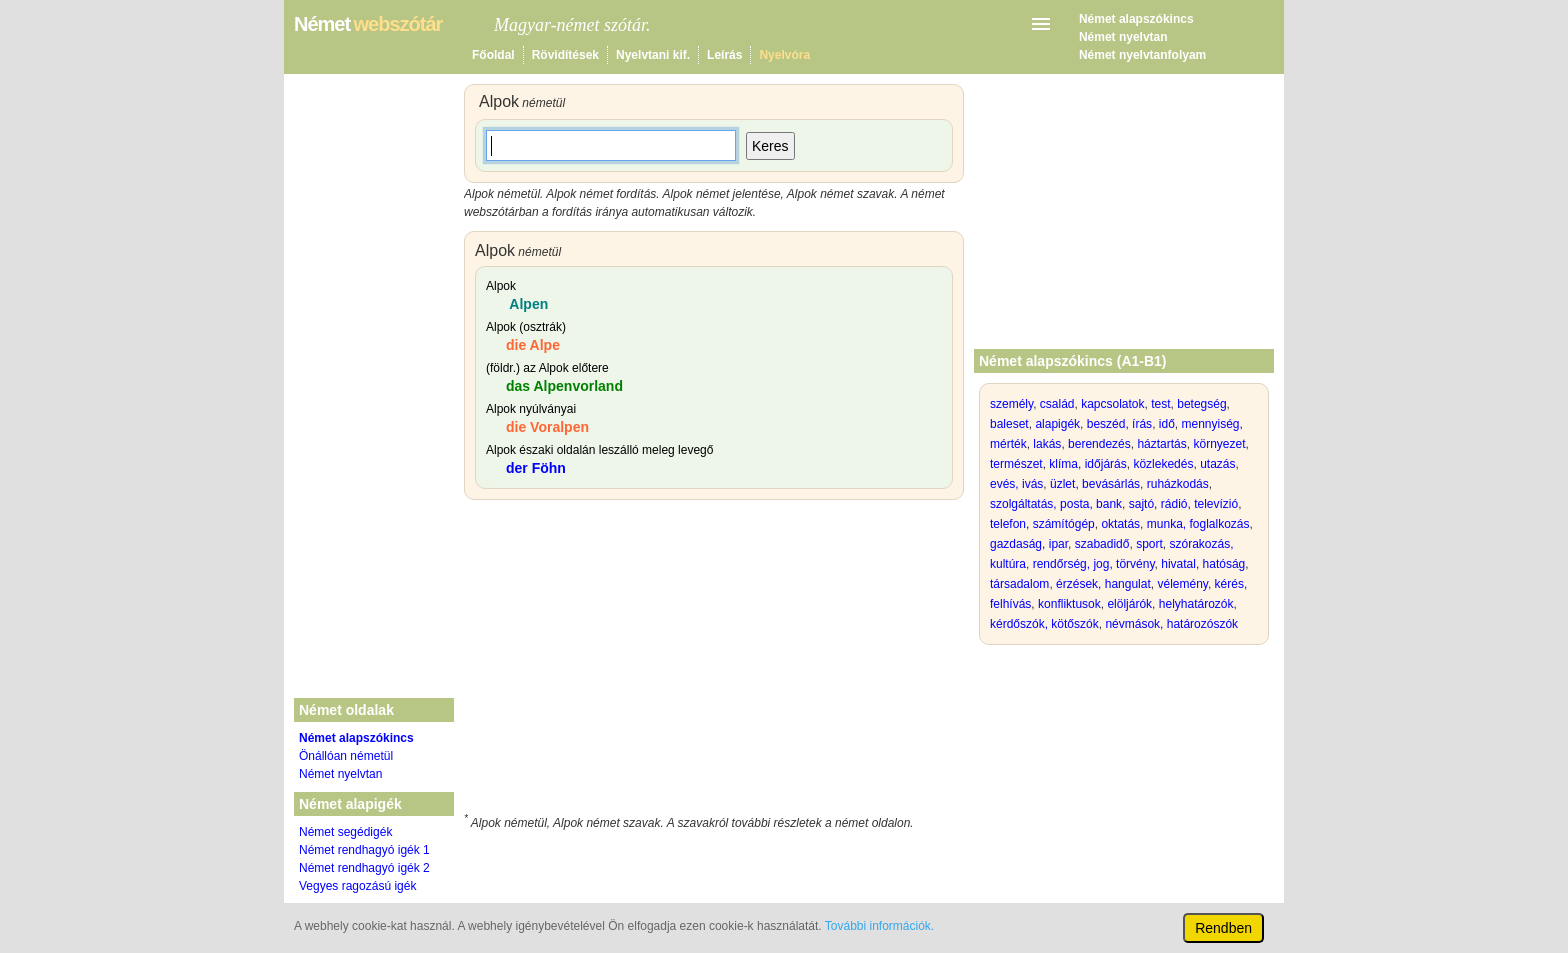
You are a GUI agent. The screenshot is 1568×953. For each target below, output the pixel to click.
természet (1016, 464)
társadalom (1019, 584)
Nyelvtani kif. (653, 55)
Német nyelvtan (1123, 37)
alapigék (1057, 424)
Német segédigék (345, 832)
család (1057, 404)
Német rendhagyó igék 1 (364, 850)
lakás (1047, 444)
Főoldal (493, 55)
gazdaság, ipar (1029, 544)
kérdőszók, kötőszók (1044, 624)
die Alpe (533, 345)
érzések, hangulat (1103, 584)
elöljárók (1129, 604)
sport (1149, 544)
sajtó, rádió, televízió (1183, 504)
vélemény (1182, 584)
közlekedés (1163, 464)
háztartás (1161, 444)
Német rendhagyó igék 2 (364, 868)
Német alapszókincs (1136, 19)
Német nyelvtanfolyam (1142, 55)
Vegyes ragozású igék (357, 886)
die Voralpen (547, 427)
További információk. (879, 926)
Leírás (724, 55)
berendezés (1099, 444)
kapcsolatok (1112, 404)
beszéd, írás (1119, 424)
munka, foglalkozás (1198, 524)
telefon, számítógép (1042, 524)
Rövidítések (565, 55)
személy (1011, 404)
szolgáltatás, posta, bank (1056, 504)
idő (1167, 424)
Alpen (527, 304)
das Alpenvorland (564, 386)
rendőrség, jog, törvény (1094, 564)
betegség (1201, 404)
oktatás (1120, 524)
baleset (1009, 424)
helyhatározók (1196, 604)
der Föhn (536, 468)
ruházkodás (1178, 484)
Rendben (1223, 928)
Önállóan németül (346, 756)
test (1160, 404)
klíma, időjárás (1087, 464)
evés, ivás (1016, 484)
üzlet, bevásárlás (1095, 484)
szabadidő (1102, 544)
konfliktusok (1069, 604)
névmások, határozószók (1171, 624)
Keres (770, 146)
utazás (1217, 464)
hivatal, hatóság (1203, 564)
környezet (1219, 444)
